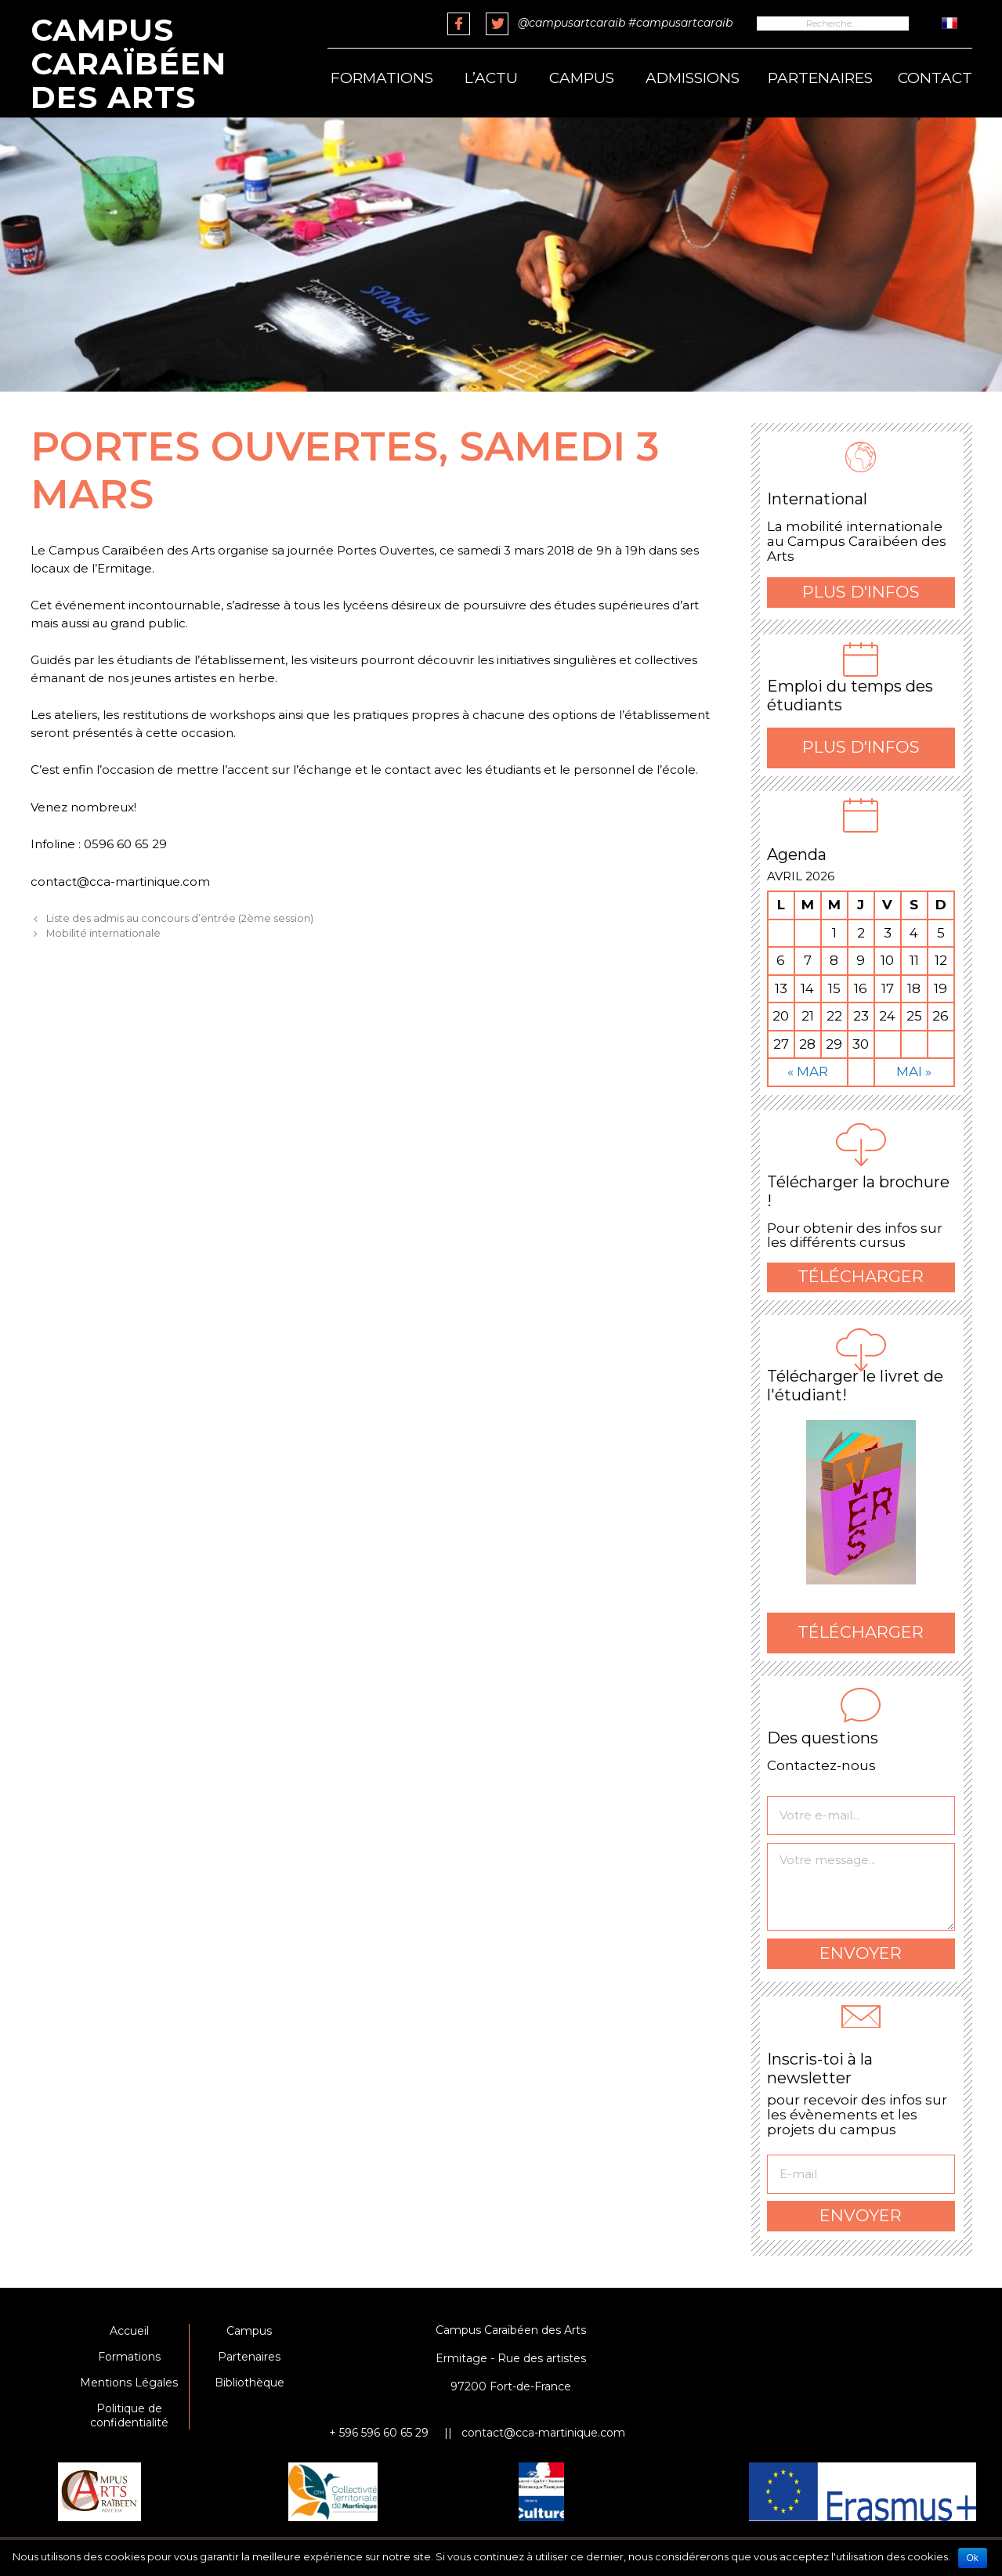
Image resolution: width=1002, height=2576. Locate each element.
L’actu (491, 78)
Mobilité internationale (103, 933)
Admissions (693, 78)
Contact (935, 78)
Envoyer (860, 1953)
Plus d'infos (861, 592)
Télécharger (861, 1276)
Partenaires (820, 78)
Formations (382, 78)
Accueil (129, 2331)
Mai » (913, 1071)
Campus (581, 78)
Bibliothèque (249, 2382)
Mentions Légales (129, 2382)
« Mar (807, 1071)
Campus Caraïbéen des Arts (128, 63)
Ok (972, 2558)
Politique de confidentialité (129, 2415)
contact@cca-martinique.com (543, 2433)
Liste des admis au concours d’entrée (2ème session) (179, 918)
